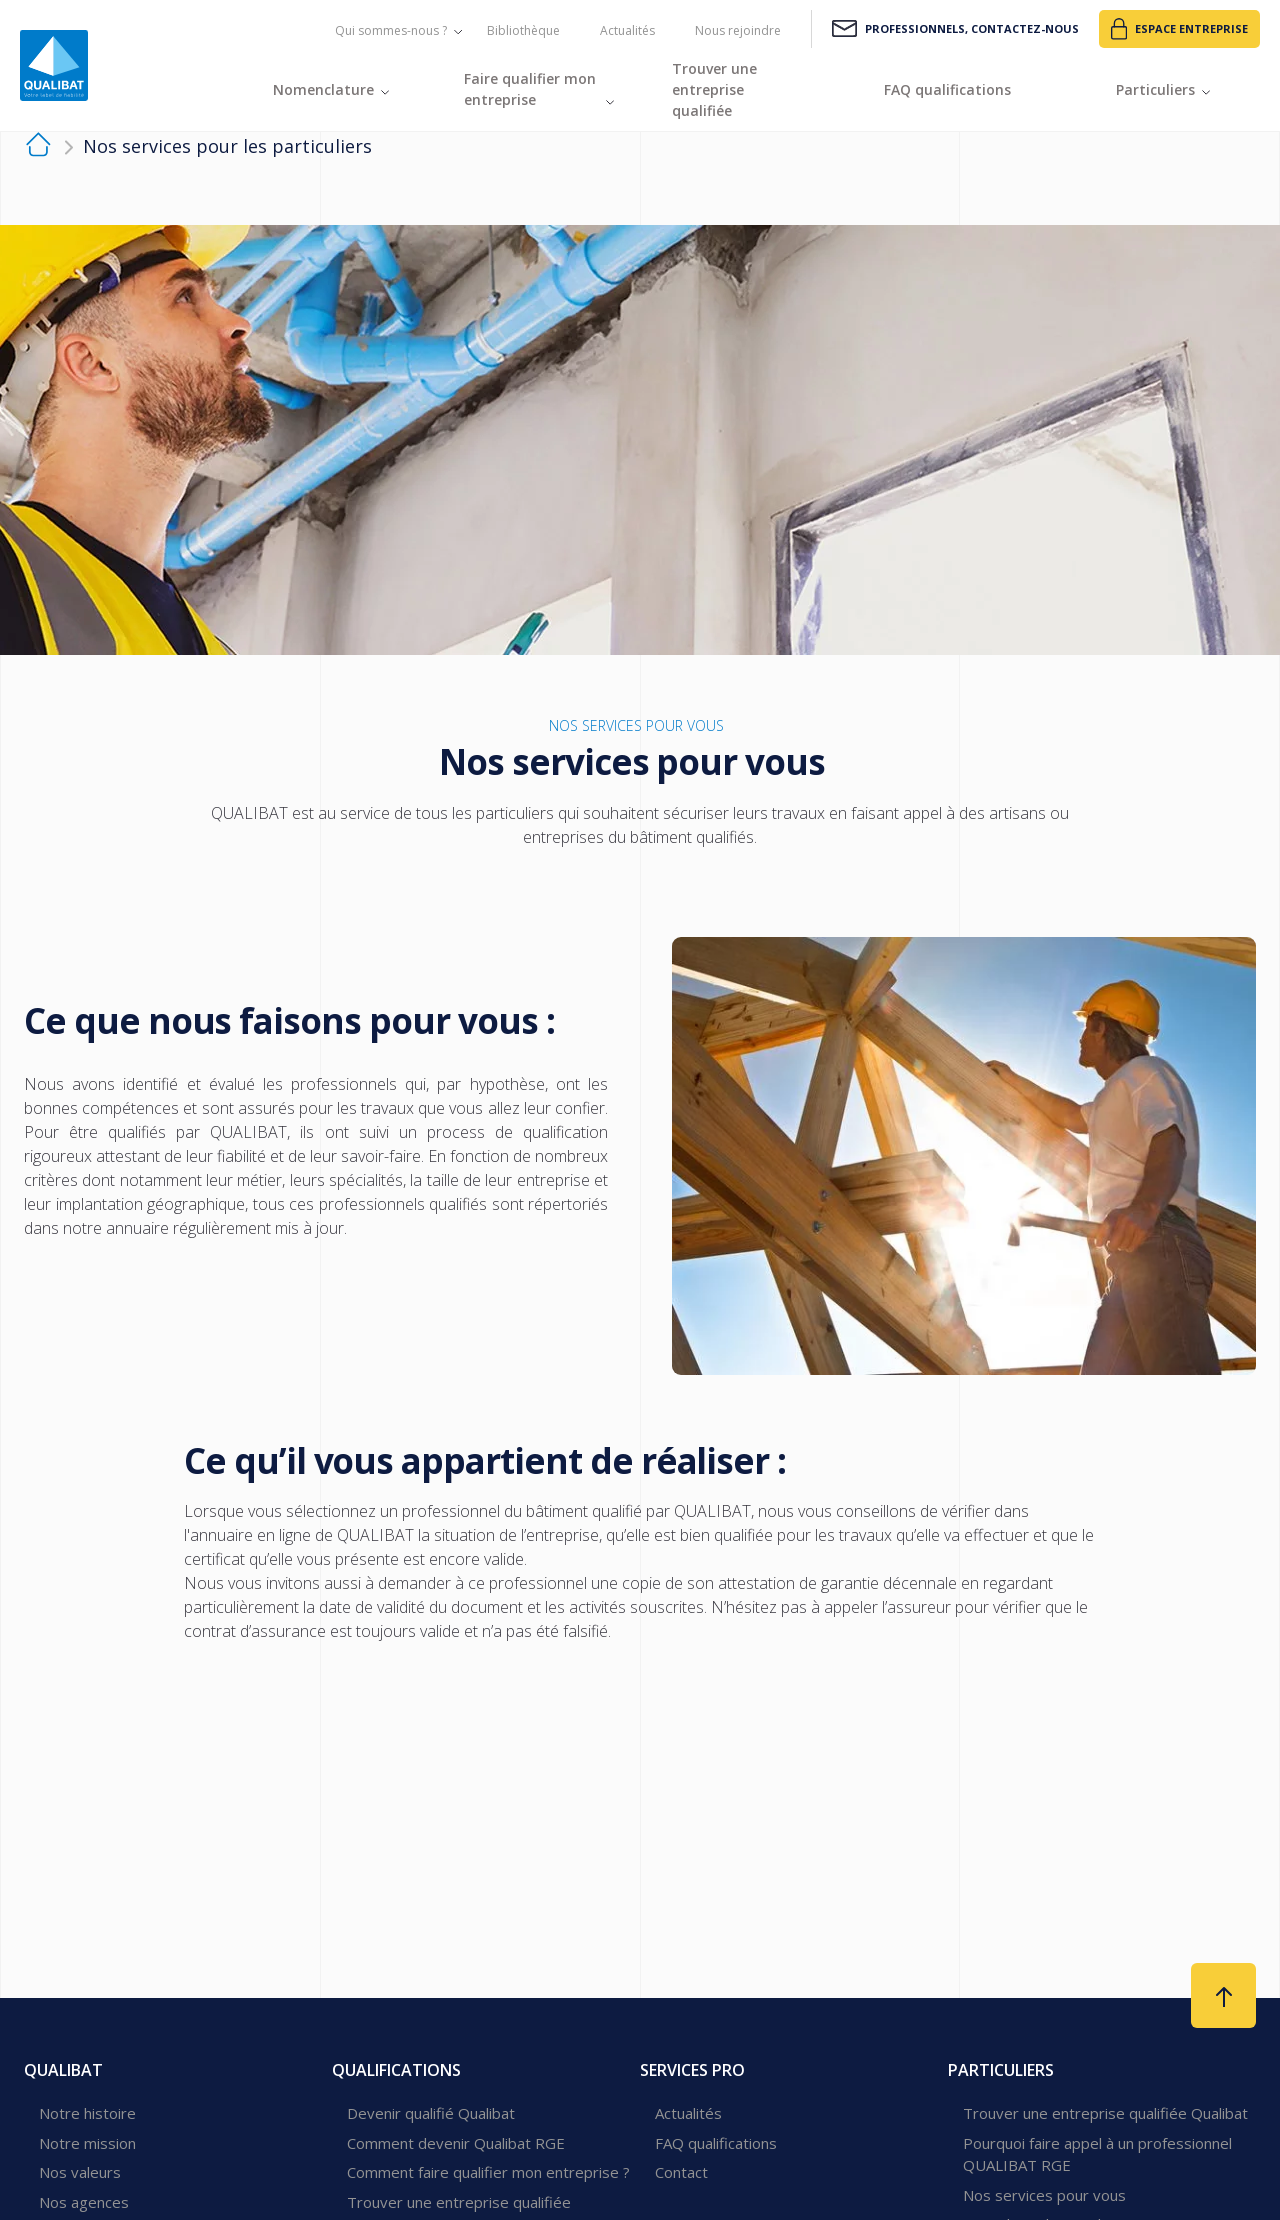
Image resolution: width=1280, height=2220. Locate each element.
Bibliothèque (523, 30)
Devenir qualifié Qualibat (431, 2113)
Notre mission (87, 2143)
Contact (681, 2172)
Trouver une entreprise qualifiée (459, 2202)
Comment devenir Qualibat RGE (456, 2143)
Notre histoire (87, 2113)
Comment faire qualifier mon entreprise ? (488, 2172)
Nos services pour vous (1044, 2195)
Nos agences (84, 2202)
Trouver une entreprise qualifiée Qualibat (1105, 2113)
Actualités (627, 30)
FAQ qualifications (716, 2143)
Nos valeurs (80, 2172)
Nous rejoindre (738, 30)
